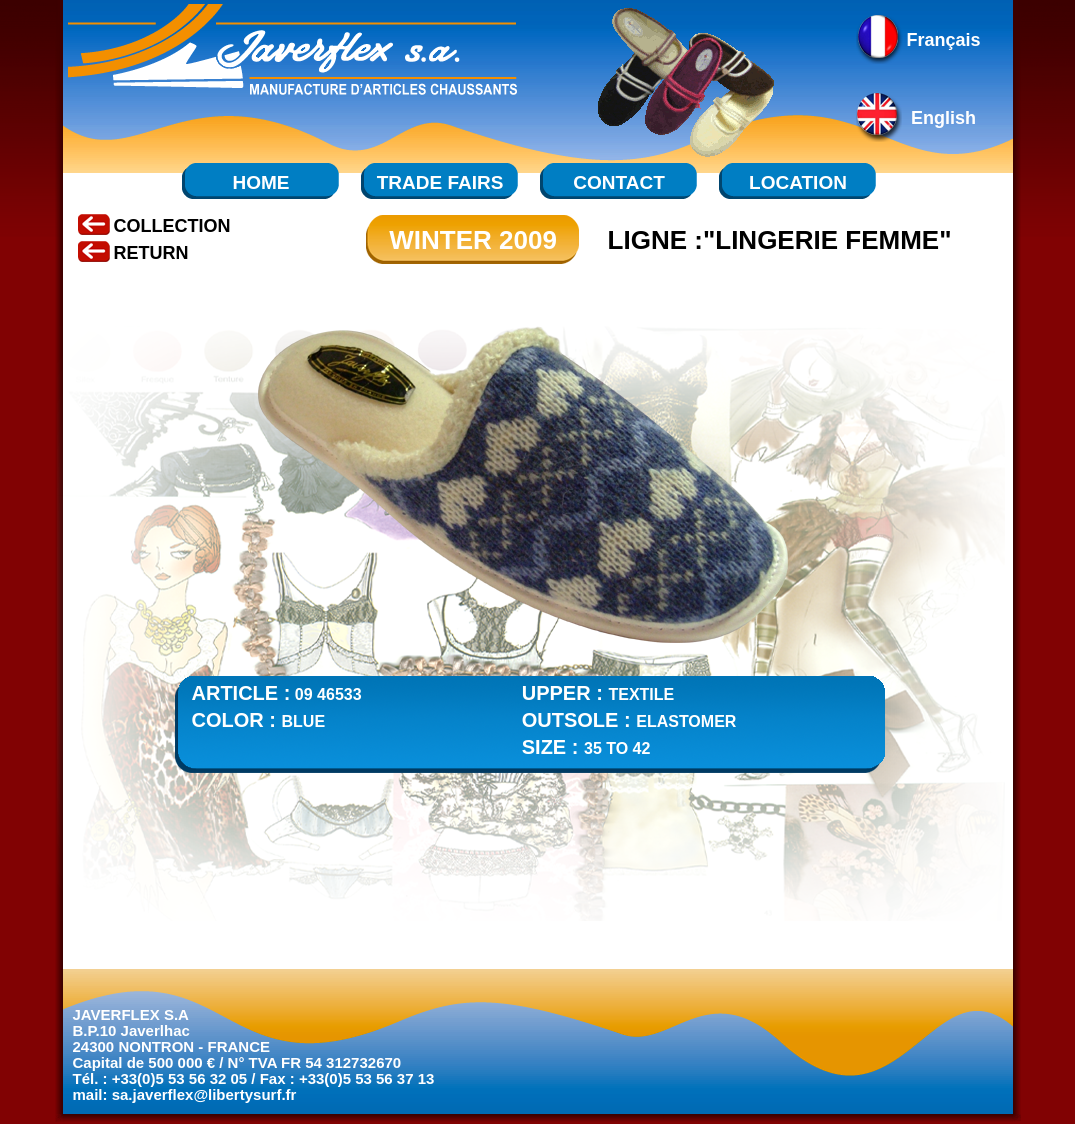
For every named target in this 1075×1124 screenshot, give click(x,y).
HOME (261, 182)
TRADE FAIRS (440, 182)
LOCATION (798, 182)
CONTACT (618, 182)
